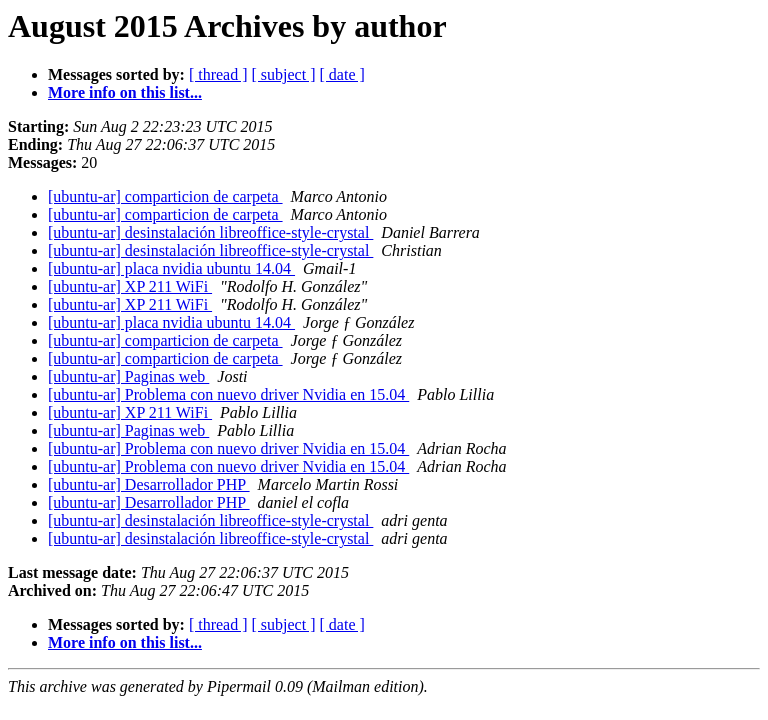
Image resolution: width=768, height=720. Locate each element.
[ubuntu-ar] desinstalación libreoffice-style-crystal (210, 232)
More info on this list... (125, 92)
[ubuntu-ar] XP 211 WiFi (130, 286)
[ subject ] (284, 74)
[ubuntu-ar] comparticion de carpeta (165, 196)
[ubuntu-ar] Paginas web (128, 376)
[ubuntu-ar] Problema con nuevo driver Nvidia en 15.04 (228, 394)
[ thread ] (218, 74)
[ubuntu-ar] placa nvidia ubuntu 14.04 (171, 268)
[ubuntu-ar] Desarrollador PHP (149, 484)
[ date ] (342, 74)
